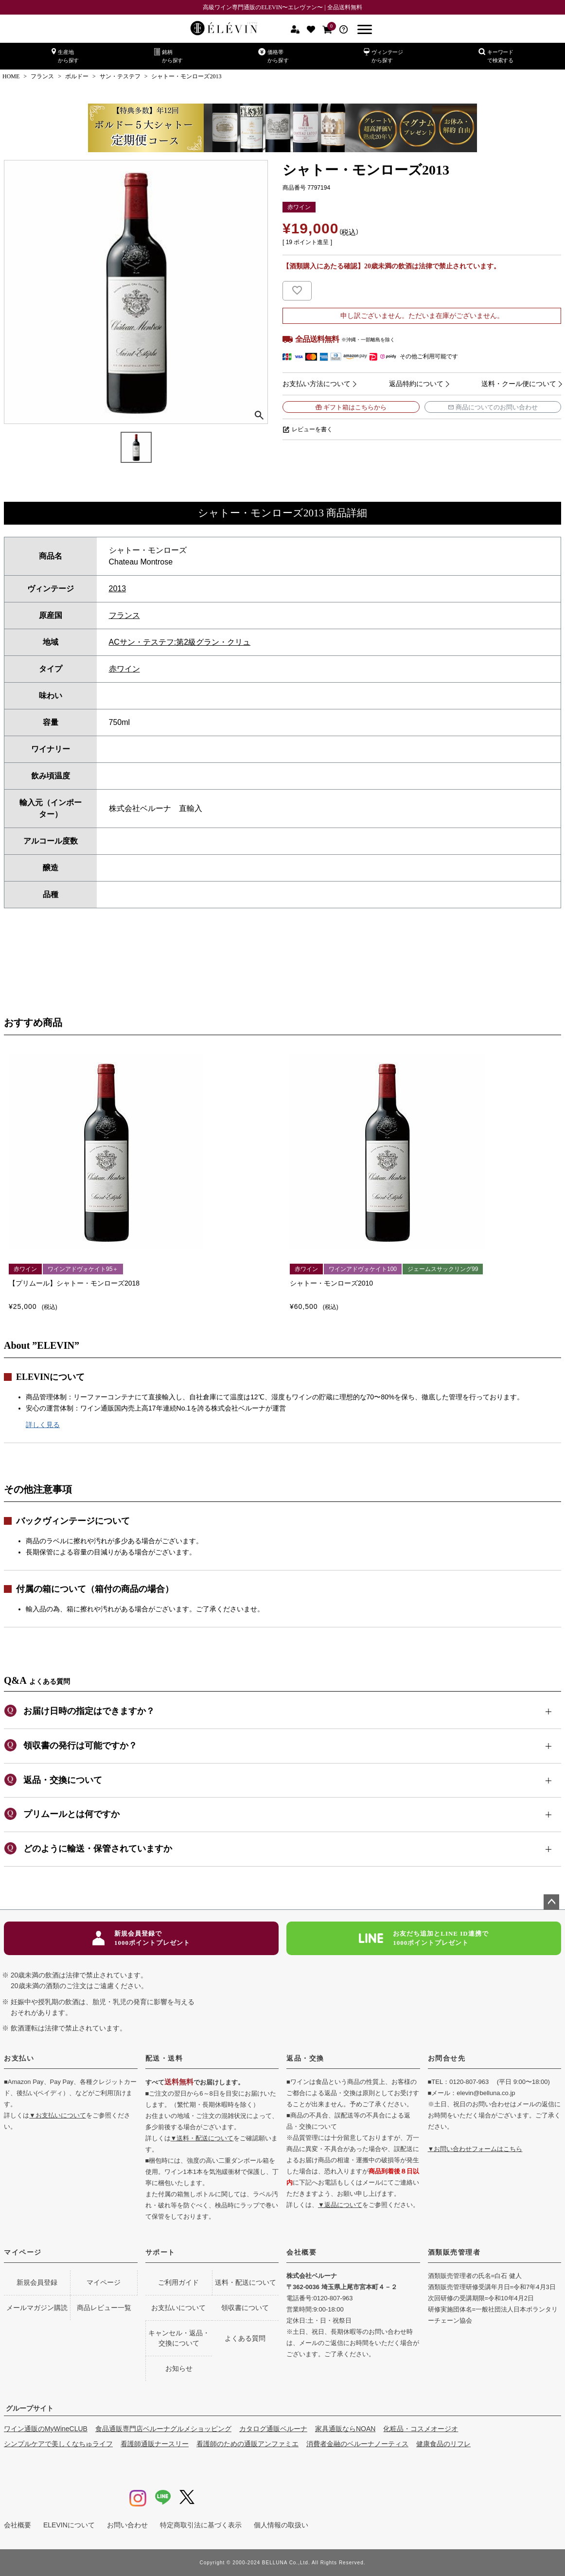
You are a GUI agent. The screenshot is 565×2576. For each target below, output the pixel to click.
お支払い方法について (316, 384)
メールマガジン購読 (37, 2307)
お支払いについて (178, 2307)
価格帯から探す (273, 55)
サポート (160, 2252)
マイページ (23, 2252)
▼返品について (340, 2204)
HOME (10, 76)
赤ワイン (124, 669)
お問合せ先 (447, 2058)
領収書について (245, 2307)
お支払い (19, 2058)
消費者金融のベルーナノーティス (357, 2444)
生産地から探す (65, 55)
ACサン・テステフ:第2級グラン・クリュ (180, 642)
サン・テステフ (120, 76)
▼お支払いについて (57, 2115)
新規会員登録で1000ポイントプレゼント (141, 1938)
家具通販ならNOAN (345, 2429)
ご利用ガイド (178, 2282)
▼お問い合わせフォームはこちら (475, 2149)
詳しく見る (43, 1425)
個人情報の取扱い (281, 2525)
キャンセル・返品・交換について (179, 2338)
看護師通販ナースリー (155, 2444)
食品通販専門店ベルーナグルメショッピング (163, 2429)
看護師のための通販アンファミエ (247, 2444)
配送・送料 (164, 2058)
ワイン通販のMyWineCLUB (46, 2429)
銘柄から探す (168, 55)
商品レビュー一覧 (104, 2307)
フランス (42, 76)
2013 (117, 588)
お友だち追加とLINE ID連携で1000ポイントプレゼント (424, 1938)
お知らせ (179, 2368)
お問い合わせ (127, 2525)
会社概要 (301, 2252)
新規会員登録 (37, 2282)
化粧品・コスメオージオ (420, 2429)
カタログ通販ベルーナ (273, 2429)
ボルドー (76, 76)
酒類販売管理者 (454, 2252)
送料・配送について (245, 2282)
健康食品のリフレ (443, 2444)
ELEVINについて (69, 2525)
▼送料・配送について (202, 2138)
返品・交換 (305, 2058)
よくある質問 (245, 2338)
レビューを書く (312, 429)
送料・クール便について (518, 384)
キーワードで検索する (495, 55)
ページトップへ (551, 1902)
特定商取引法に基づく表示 (201, 2525)
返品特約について (416, 384)
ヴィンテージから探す (383, 55)
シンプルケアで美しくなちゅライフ (58, 2444)
